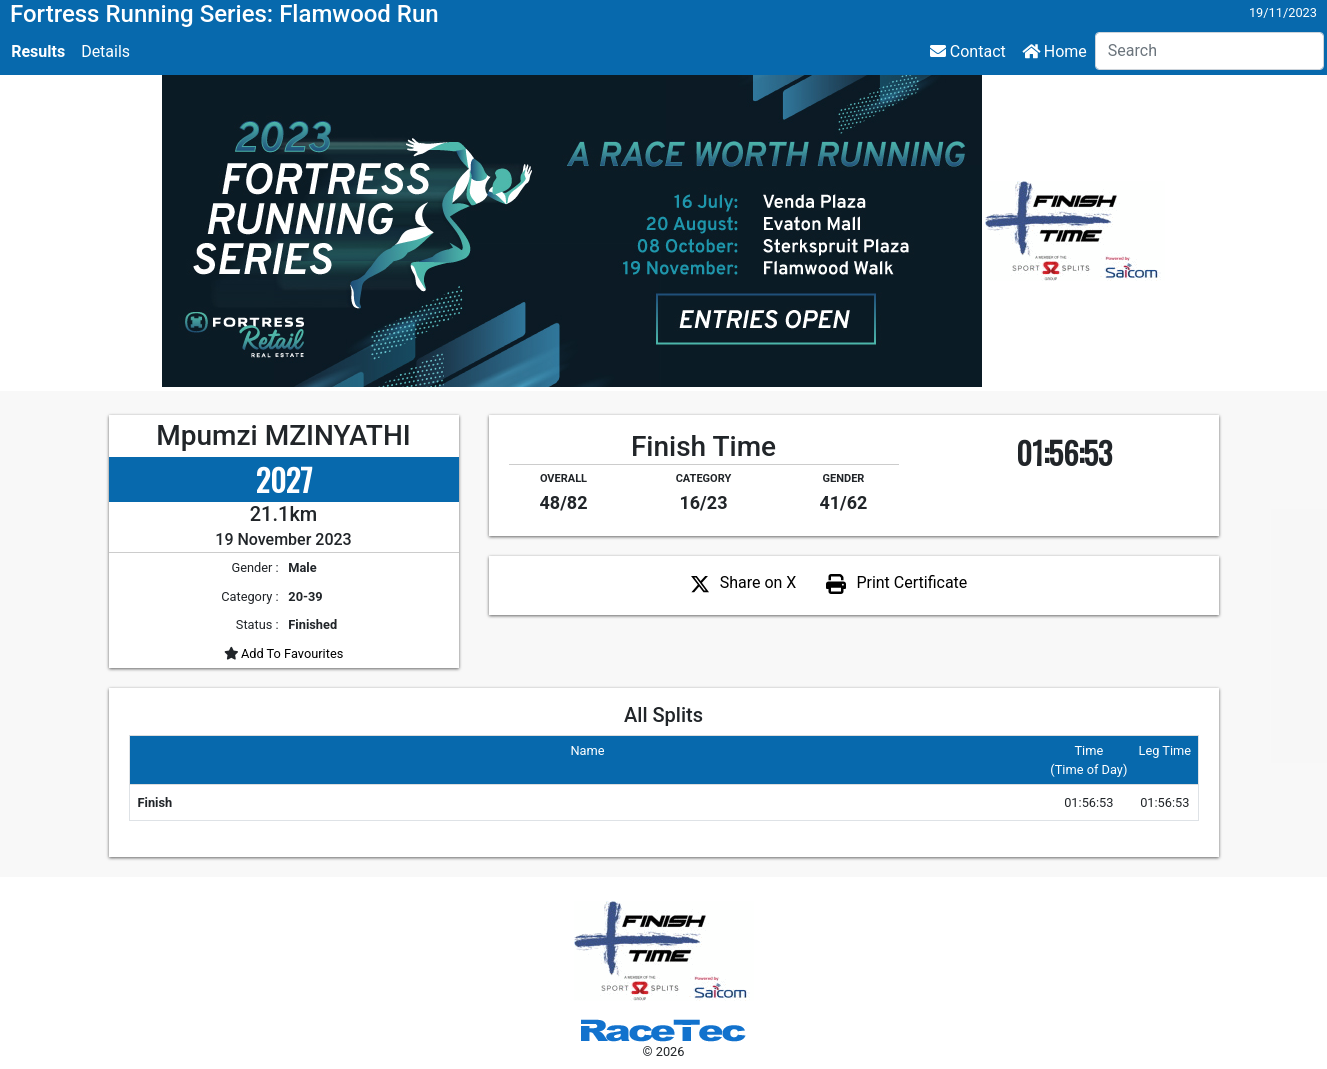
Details (105, 51)
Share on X (758, 582)
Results (38, 51)
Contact (968, 51)
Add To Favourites (291, 653)
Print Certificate (911, 582)
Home (1054, 51)
